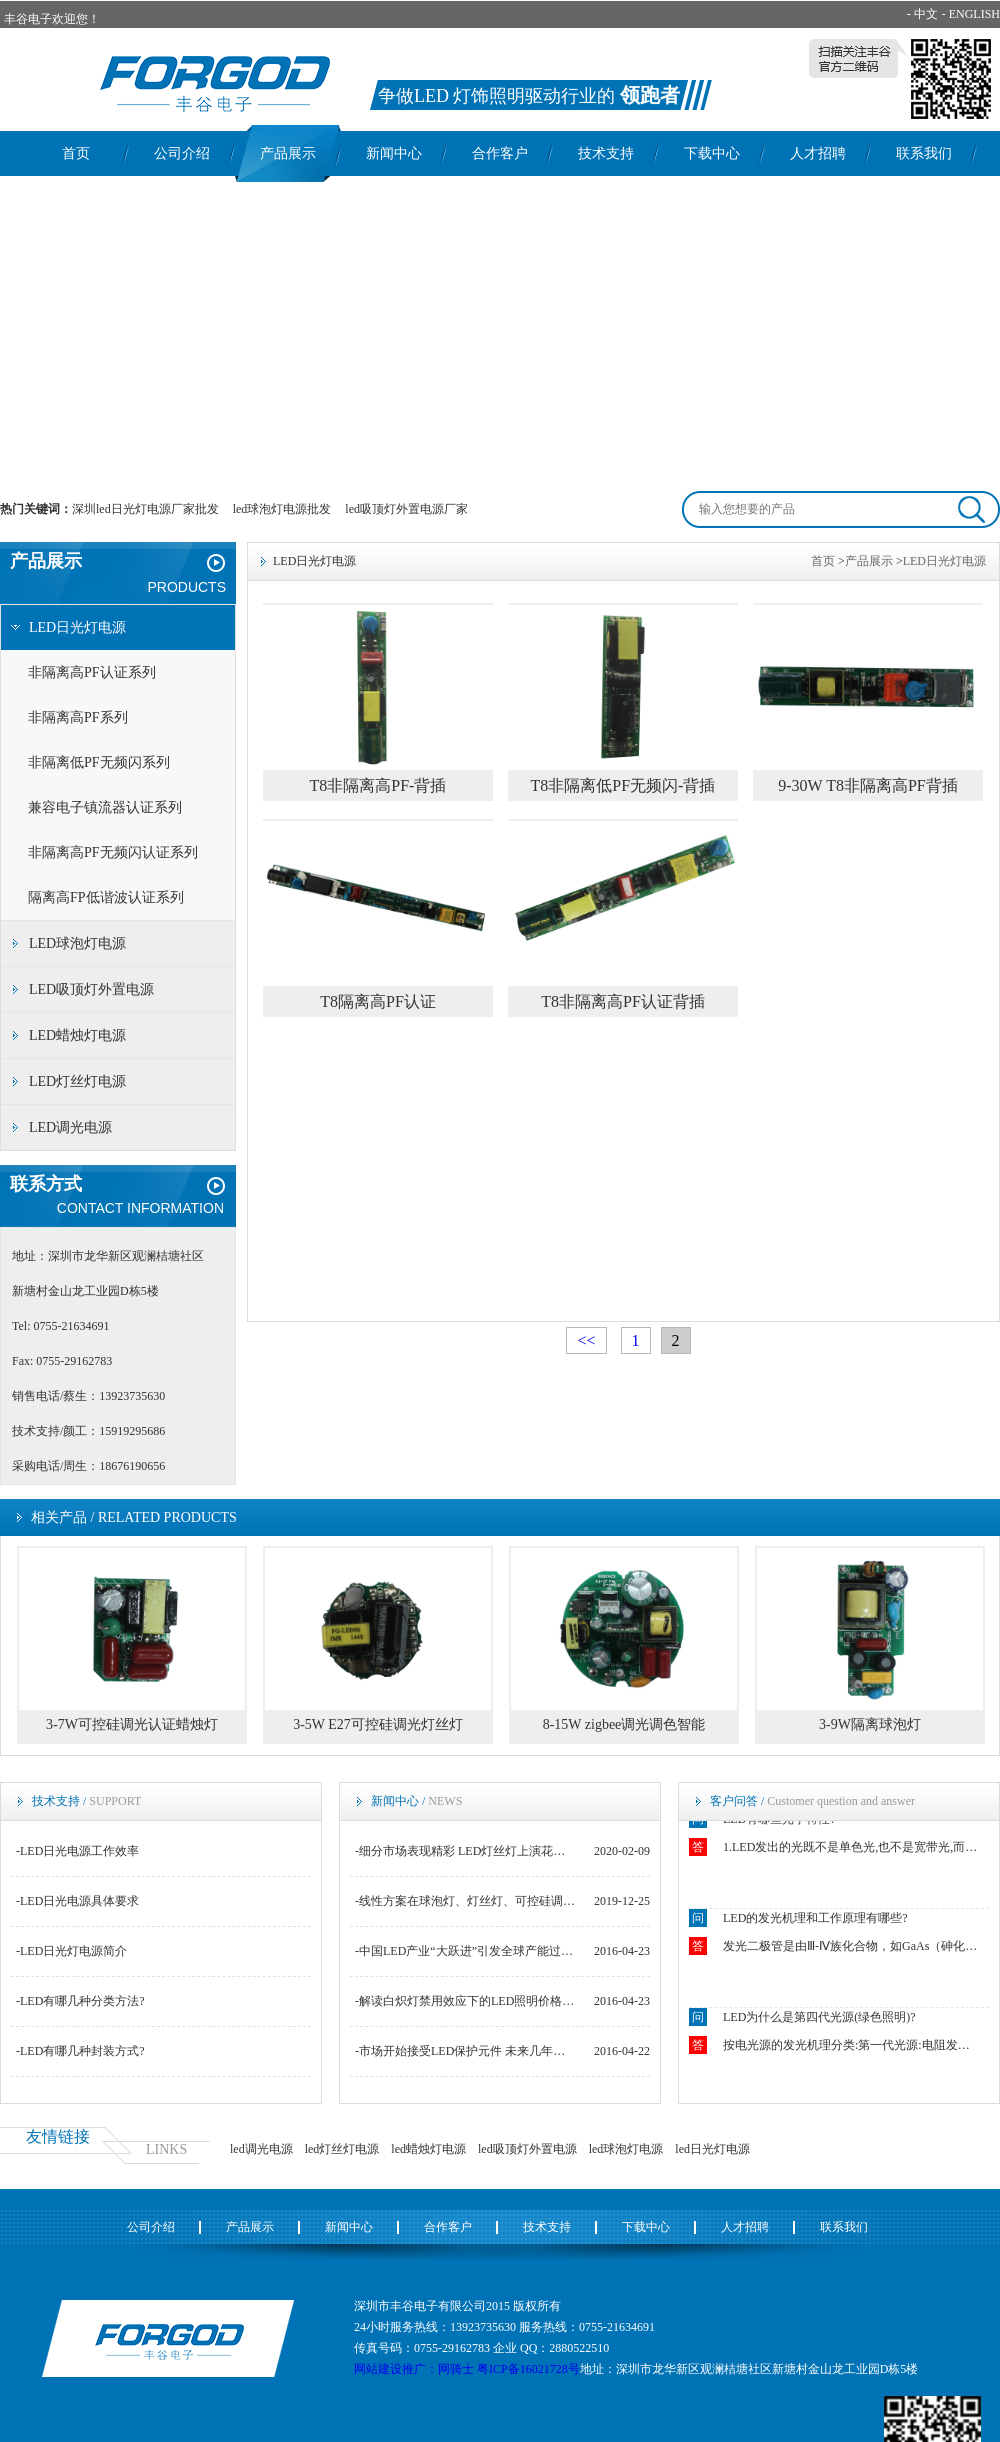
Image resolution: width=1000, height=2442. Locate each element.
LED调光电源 (70, 1127)
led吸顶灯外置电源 (527, 2149)
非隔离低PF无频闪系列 (99, 762)
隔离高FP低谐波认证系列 (106, 897)
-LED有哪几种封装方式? (80, 2051)
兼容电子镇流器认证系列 (105, 807)
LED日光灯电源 (77, 627)
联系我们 (924, 153)
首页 (76, 153)
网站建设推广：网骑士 (414, 2369)
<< (586, 1340)
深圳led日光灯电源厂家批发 (145, 509)
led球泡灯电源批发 (282, 509)
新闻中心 (394, 153)
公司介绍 (182, 153)
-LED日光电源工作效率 (77, 1851)
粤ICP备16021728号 (528, 2369)
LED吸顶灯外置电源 (91, 989)
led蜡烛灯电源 (428, 2149)
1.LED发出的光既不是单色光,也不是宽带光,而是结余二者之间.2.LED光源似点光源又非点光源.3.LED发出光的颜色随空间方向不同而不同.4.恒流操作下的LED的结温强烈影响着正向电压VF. (852, 1850)
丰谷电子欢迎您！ (52, 19)
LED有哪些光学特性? (779, 1822)
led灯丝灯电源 (342, 2149)
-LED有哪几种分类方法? (80, 2001)
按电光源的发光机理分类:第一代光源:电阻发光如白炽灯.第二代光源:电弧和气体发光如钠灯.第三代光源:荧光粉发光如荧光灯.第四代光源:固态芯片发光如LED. (852, 2048)
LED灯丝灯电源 (77, 1081)
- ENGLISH (971, 14)
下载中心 (712, 153)
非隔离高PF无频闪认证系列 (113, 852)
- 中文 (922, 14)
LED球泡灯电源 (77, 943)
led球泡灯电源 (626, 2149)
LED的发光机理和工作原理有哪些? (815, 1921)
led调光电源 (261, 2149)
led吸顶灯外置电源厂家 (406, 509)
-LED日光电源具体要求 (77, 1901)
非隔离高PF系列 (78, 717)
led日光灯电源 (712, 2149)
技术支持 (606, 153)
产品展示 (288, 153)
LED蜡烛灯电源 (77, 1035)
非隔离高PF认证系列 (92, 672)
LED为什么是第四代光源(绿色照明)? (819, 2020)
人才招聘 (818, 153)
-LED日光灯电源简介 (71, 1951)
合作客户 (500, 153)
